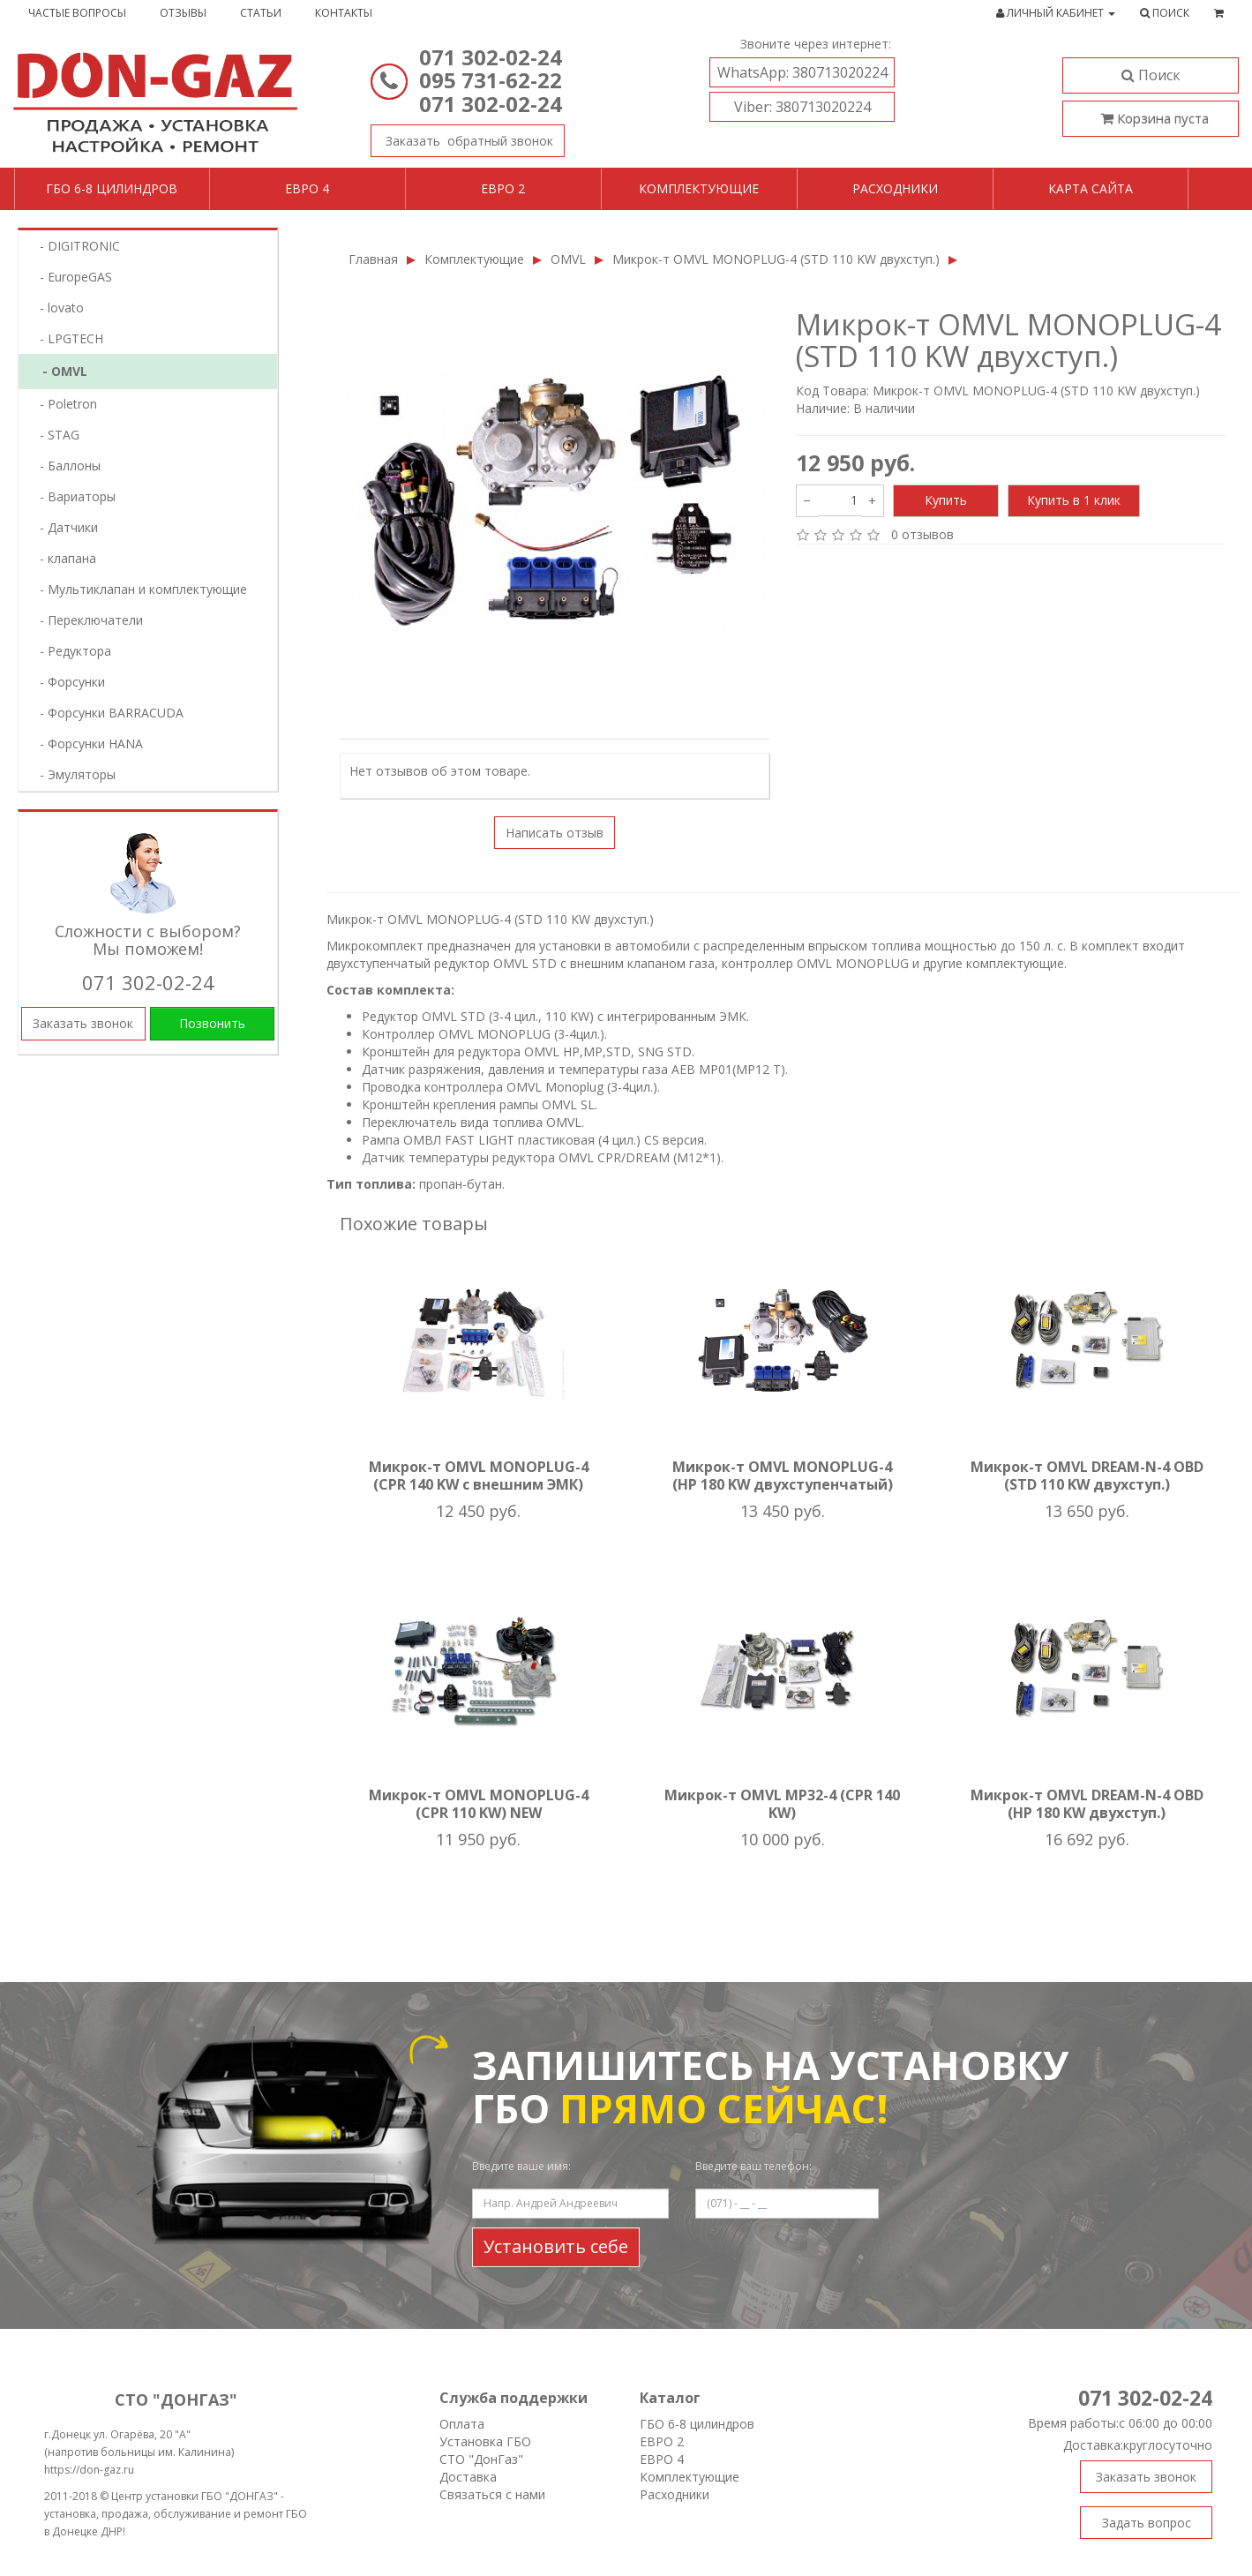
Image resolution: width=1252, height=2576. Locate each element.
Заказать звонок (462, 136)
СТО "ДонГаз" (481, 2459)
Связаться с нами (492, 2494)
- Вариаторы (72, 496)
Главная (373, 259)
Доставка (468, 2476)
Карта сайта (1090, 188)
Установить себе (556, 2246)
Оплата (461, 2423)
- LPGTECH (66, 338)
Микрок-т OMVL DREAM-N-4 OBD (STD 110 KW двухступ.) (1087, 1475)
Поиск (1151, 75)
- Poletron (63, 403)
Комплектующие (699, 188)
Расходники (895, 188)
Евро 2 (503, 188)
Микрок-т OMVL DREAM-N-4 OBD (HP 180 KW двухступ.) (1087, 1803)
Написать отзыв (555, 832)
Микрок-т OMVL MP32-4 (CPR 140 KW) (782, 1803)
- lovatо (56, 307)
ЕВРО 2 (662, 2441)
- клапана (62, 558)
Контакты (343, 12)
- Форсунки (67, 681)
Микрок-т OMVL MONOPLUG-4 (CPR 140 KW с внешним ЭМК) (479, 1475)
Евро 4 (307, 188)
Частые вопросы (77, 12)
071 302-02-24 (490, 56)
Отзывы (183, 12)
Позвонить (212, 1023)
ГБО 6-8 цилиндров (111, 188)
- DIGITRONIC (74, 245)
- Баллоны (65, 465)
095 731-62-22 (490, 79)
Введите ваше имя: (521, 2166)
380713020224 (802, 72)
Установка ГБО (485, 2441)
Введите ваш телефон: (753, 2166)
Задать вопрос (1146, 2522)
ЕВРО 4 (662, 2459)
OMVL (568, 259)
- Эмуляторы (72, 774)
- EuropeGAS (70, 276)
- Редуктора (70, 650)
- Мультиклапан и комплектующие (138, 589)
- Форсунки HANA (86, 743)
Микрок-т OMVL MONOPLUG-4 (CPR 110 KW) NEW (479, 1803)
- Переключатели (86, 620)
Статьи (260, 12)
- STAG (54, 434)
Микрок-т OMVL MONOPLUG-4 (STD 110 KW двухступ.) (776, 259)
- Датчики (63, 527)
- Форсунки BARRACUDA (106, 712)
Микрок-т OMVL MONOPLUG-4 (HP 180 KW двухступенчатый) (782, 1475)
